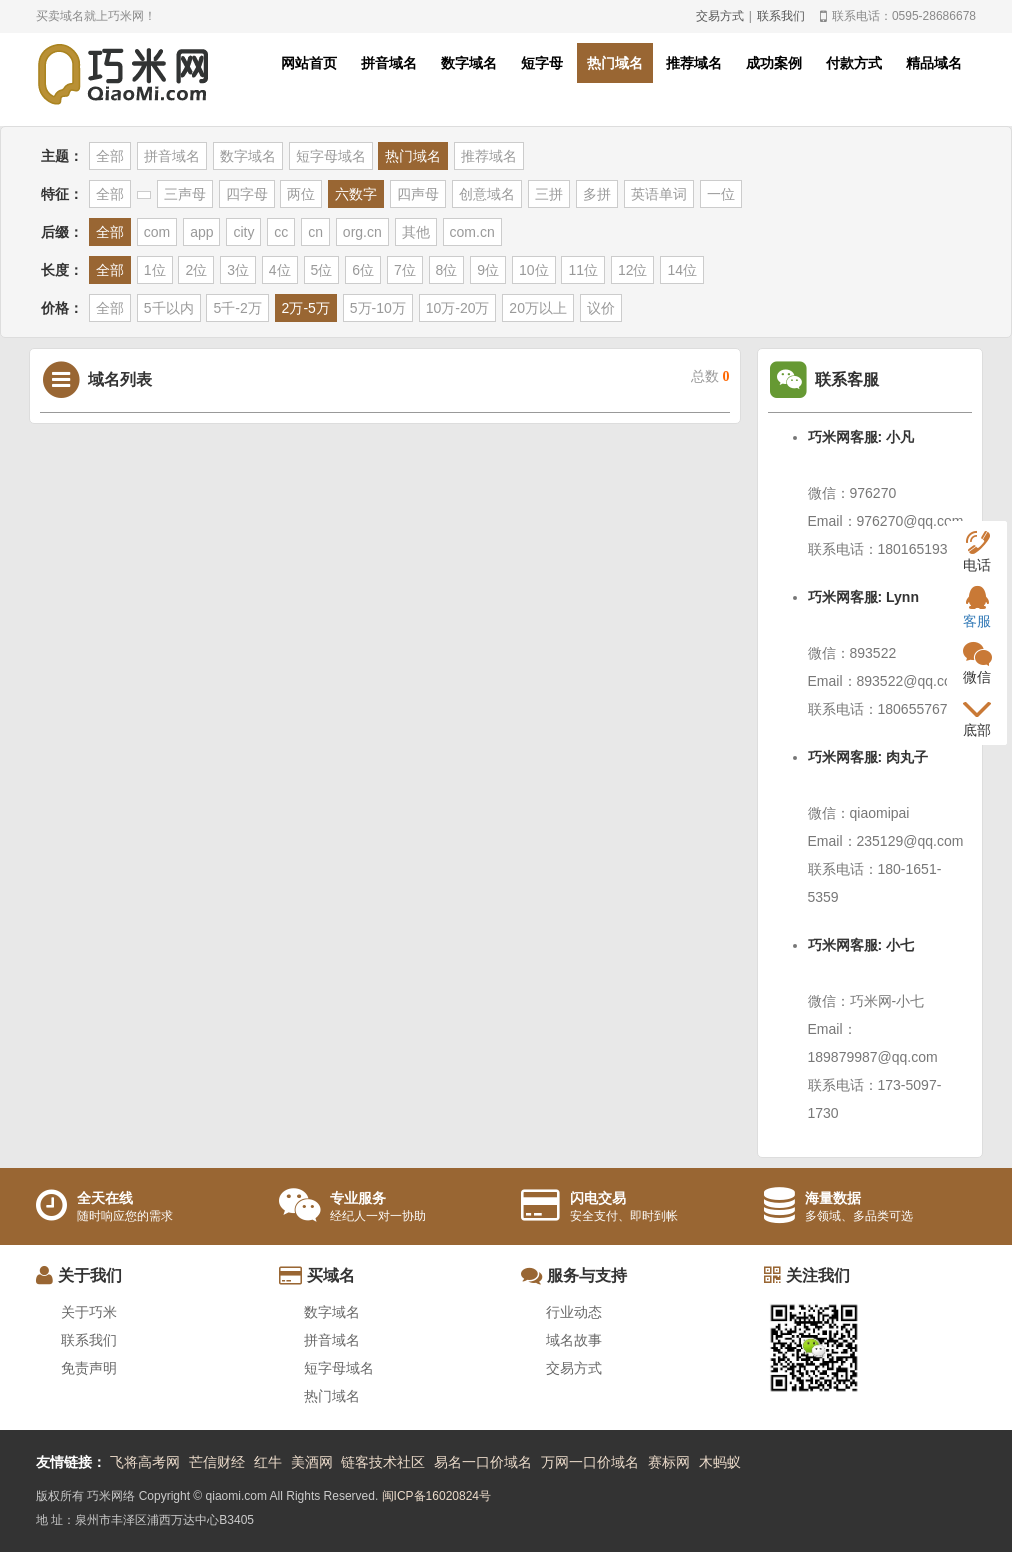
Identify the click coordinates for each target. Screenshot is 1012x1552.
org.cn (362, 232)
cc (281, 232)
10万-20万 (458, 308)
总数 (710, 376)
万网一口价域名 (590, 1462)
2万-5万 (306, 308)
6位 (363, 270)
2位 (196, 270)
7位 (405, 270)
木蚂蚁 (720, 1462)
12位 (633, 270)
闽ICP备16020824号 (436, 1496)
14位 (682, 270)
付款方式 (854, 63)
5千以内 (169, 308)
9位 (488, 270)
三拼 (549, 194)
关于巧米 (89, 1312)
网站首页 (309, 63)
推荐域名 (694, 63)
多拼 (597, 194)
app (201, 232)
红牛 (268, 1462)
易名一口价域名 (483, 1462)
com (157, 232)
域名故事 (574, 1340)
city (243, 232)
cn (315, 232)
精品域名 (934, 63)
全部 (110, 156)
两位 (301, 194)
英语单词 (659, 194)
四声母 (418, 194)
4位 (280, 270)
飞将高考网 (145, 1462)
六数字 (356, 194)
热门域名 (615, 63)
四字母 (247, 194)
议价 (601, 308)
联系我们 (781, 16)
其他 (416, 232)
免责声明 (89, 1368)
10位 (534, 270)
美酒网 (312, 1462)
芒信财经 (217, 1462)
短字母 (542, 63)
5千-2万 (237, 308)
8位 (447, 270)
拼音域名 (389, 63)
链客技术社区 (383, 1462)
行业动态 (574, 1312)
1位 (155, 270)
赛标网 (669, 1462)
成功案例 (774, 63)
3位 (238, 270)
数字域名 (469, 63)
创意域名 (487, 194)
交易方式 (720, 16)
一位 (721, 194)
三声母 (185, 194)
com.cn (472, 232)
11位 (583, 270)
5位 (322, 270)
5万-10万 (378, 308)
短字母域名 (331, 156)
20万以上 (538, 308)
